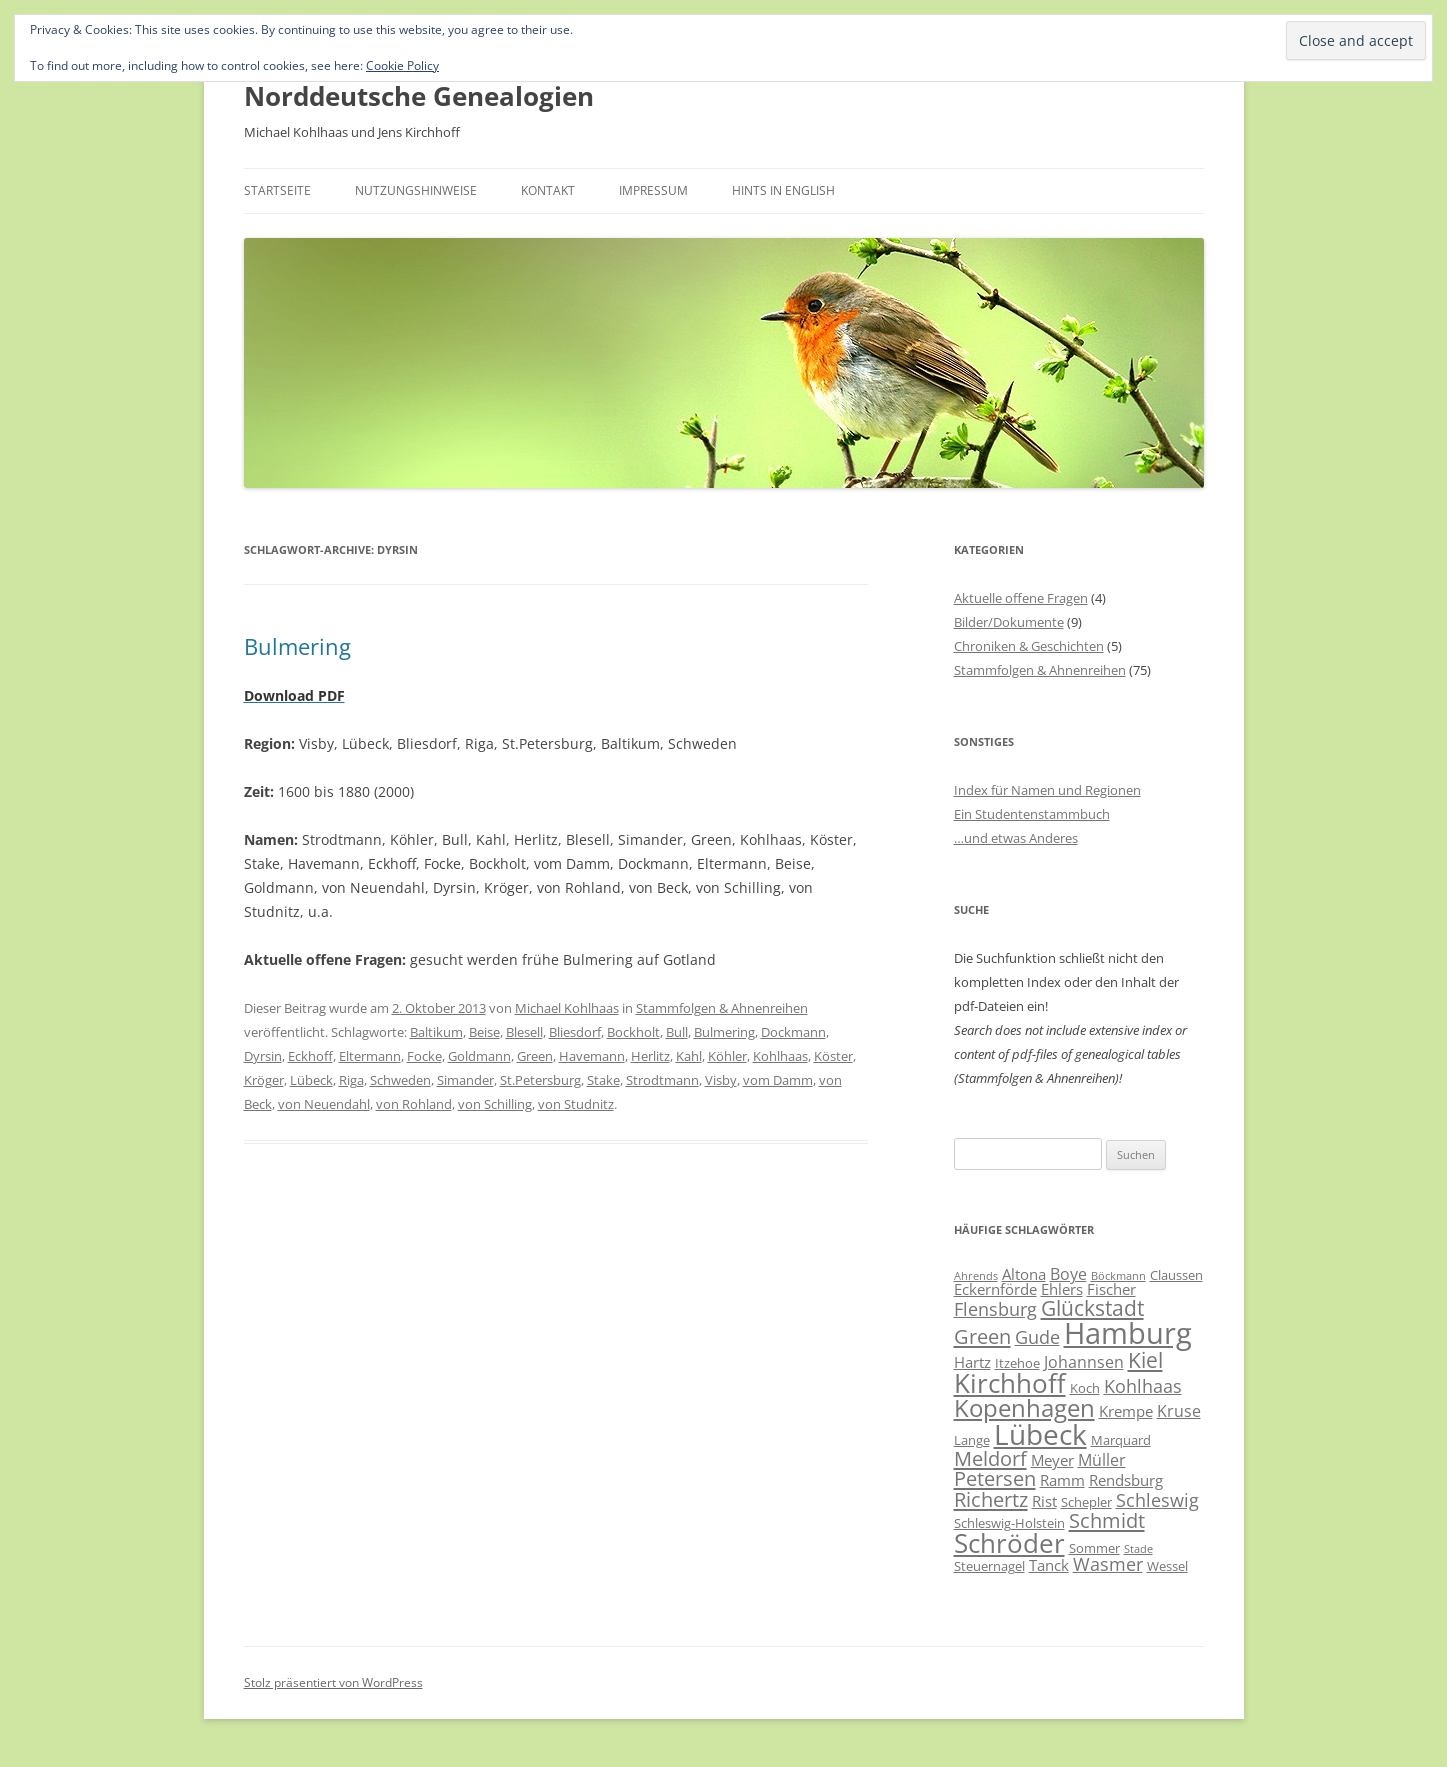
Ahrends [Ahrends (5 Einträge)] (976, 1276)
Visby (721, 1080)
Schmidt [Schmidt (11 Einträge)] (1107, 1520)
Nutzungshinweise (416, 190)
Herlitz (650, 1056)
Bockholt (633, 1032)
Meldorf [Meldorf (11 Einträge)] (990, 1458)
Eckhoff (310, 1056)
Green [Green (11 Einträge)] (982, 1336)
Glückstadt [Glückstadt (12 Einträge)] (1092, 1307)
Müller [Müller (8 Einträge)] (1102, 1460)
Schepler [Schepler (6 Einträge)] (1086, 1502)
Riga (351, 1080)
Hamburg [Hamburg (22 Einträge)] (1128, 1333)
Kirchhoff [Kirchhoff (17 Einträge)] (1010, 1383)
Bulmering (297, 646)
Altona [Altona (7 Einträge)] (1024, 1274)
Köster (833, 1056)
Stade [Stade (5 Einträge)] (1138, 1549)
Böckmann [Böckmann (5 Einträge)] (1118, 1276)
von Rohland (414, 1104)
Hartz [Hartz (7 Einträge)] (972, 1362)
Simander (465, 1080)
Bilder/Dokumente (1009, 622)
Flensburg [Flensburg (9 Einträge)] (995, 1309)
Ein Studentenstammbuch (1032, 814)
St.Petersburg (540, 1080)
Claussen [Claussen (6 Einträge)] (1176, 1275)
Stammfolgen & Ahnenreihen (722, 1008)
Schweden (400, 1080)
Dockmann (793, 1032)
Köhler (727, 1056)
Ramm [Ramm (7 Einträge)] (1062, 1480)
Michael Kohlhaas (567, 1008)
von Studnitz (576, 1104)
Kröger (264, 1080)
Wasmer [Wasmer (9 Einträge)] (1108, 1564)
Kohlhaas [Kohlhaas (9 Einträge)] (1143, 1386)
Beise (484, 1032)
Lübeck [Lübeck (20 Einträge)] (1040, 1434)
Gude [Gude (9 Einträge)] (1037, 1337)
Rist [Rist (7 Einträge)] (1044, 1501)
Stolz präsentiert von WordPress (333, 1682)
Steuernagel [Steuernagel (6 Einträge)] (989, 1566)
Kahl (689, 1056)
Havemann (592, 1056)
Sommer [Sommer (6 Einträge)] (1094, 1548)
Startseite (277, 190)
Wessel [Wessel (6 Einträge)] (1167, 1566)
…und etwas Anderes (1016, 838)
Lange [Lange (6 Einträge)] (972, 1440)
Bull (677, 1032)
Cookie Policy (402, 65)
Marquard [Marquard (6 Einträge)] (1121, 1440)
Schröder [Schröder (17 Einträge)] (1009, 1543)
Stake (603, 1080)
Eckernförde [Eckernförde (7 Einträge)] (995, 1289)
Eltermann (370, 1056)
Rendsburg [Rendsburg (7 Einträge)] (1126, 1480)
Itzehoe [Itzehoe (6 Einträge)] (1017, 1363)
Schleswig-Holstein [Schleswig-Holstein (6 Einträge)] (1009, 1523)
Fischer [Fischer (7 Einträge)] (1111, 1289)
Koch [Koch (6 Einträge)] (1085, 1388)
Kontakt (548, 190)
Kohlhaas (780, 1056)
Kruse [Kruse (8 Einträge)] (1179, 1411)
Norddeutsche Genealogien (419, 96)
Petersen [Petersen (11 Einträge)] (995, 1478)
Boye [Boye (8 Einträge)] (1068, 1274)
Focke (424, 1056)
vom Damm (778, 1080)
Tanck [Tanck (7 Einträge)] (1049, 1565)
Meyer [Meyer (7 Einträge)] (1052, 1460)
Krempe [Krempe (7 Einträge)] (1126, 1411)
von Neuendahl (324, 1104)
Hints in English (783, 190)
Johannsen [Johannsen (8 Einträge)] (1084, 1362)
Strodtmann (662, 1080)
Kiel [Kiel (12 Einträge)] (1145, 1359)
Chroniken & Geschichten (1029, 646)
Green (535, 1056)
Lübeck (311, 1080)
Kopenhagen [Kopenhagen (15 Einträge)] (1024, 1407)
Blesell (524, 1032)
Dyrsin (263, 1056)
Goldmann (479, 1056)
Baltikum (436, 1032)
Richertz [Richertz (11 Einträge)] (991, 1499)
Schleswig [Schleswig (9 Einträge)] (1157, 1500)
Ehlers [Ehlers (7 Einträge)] (1062, 1289)
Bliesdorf (575, 1032)
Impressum (653, 190)
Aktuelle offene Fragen (1021, 598)
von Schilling (495, 1104)
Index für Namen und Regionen (1047, 790)
